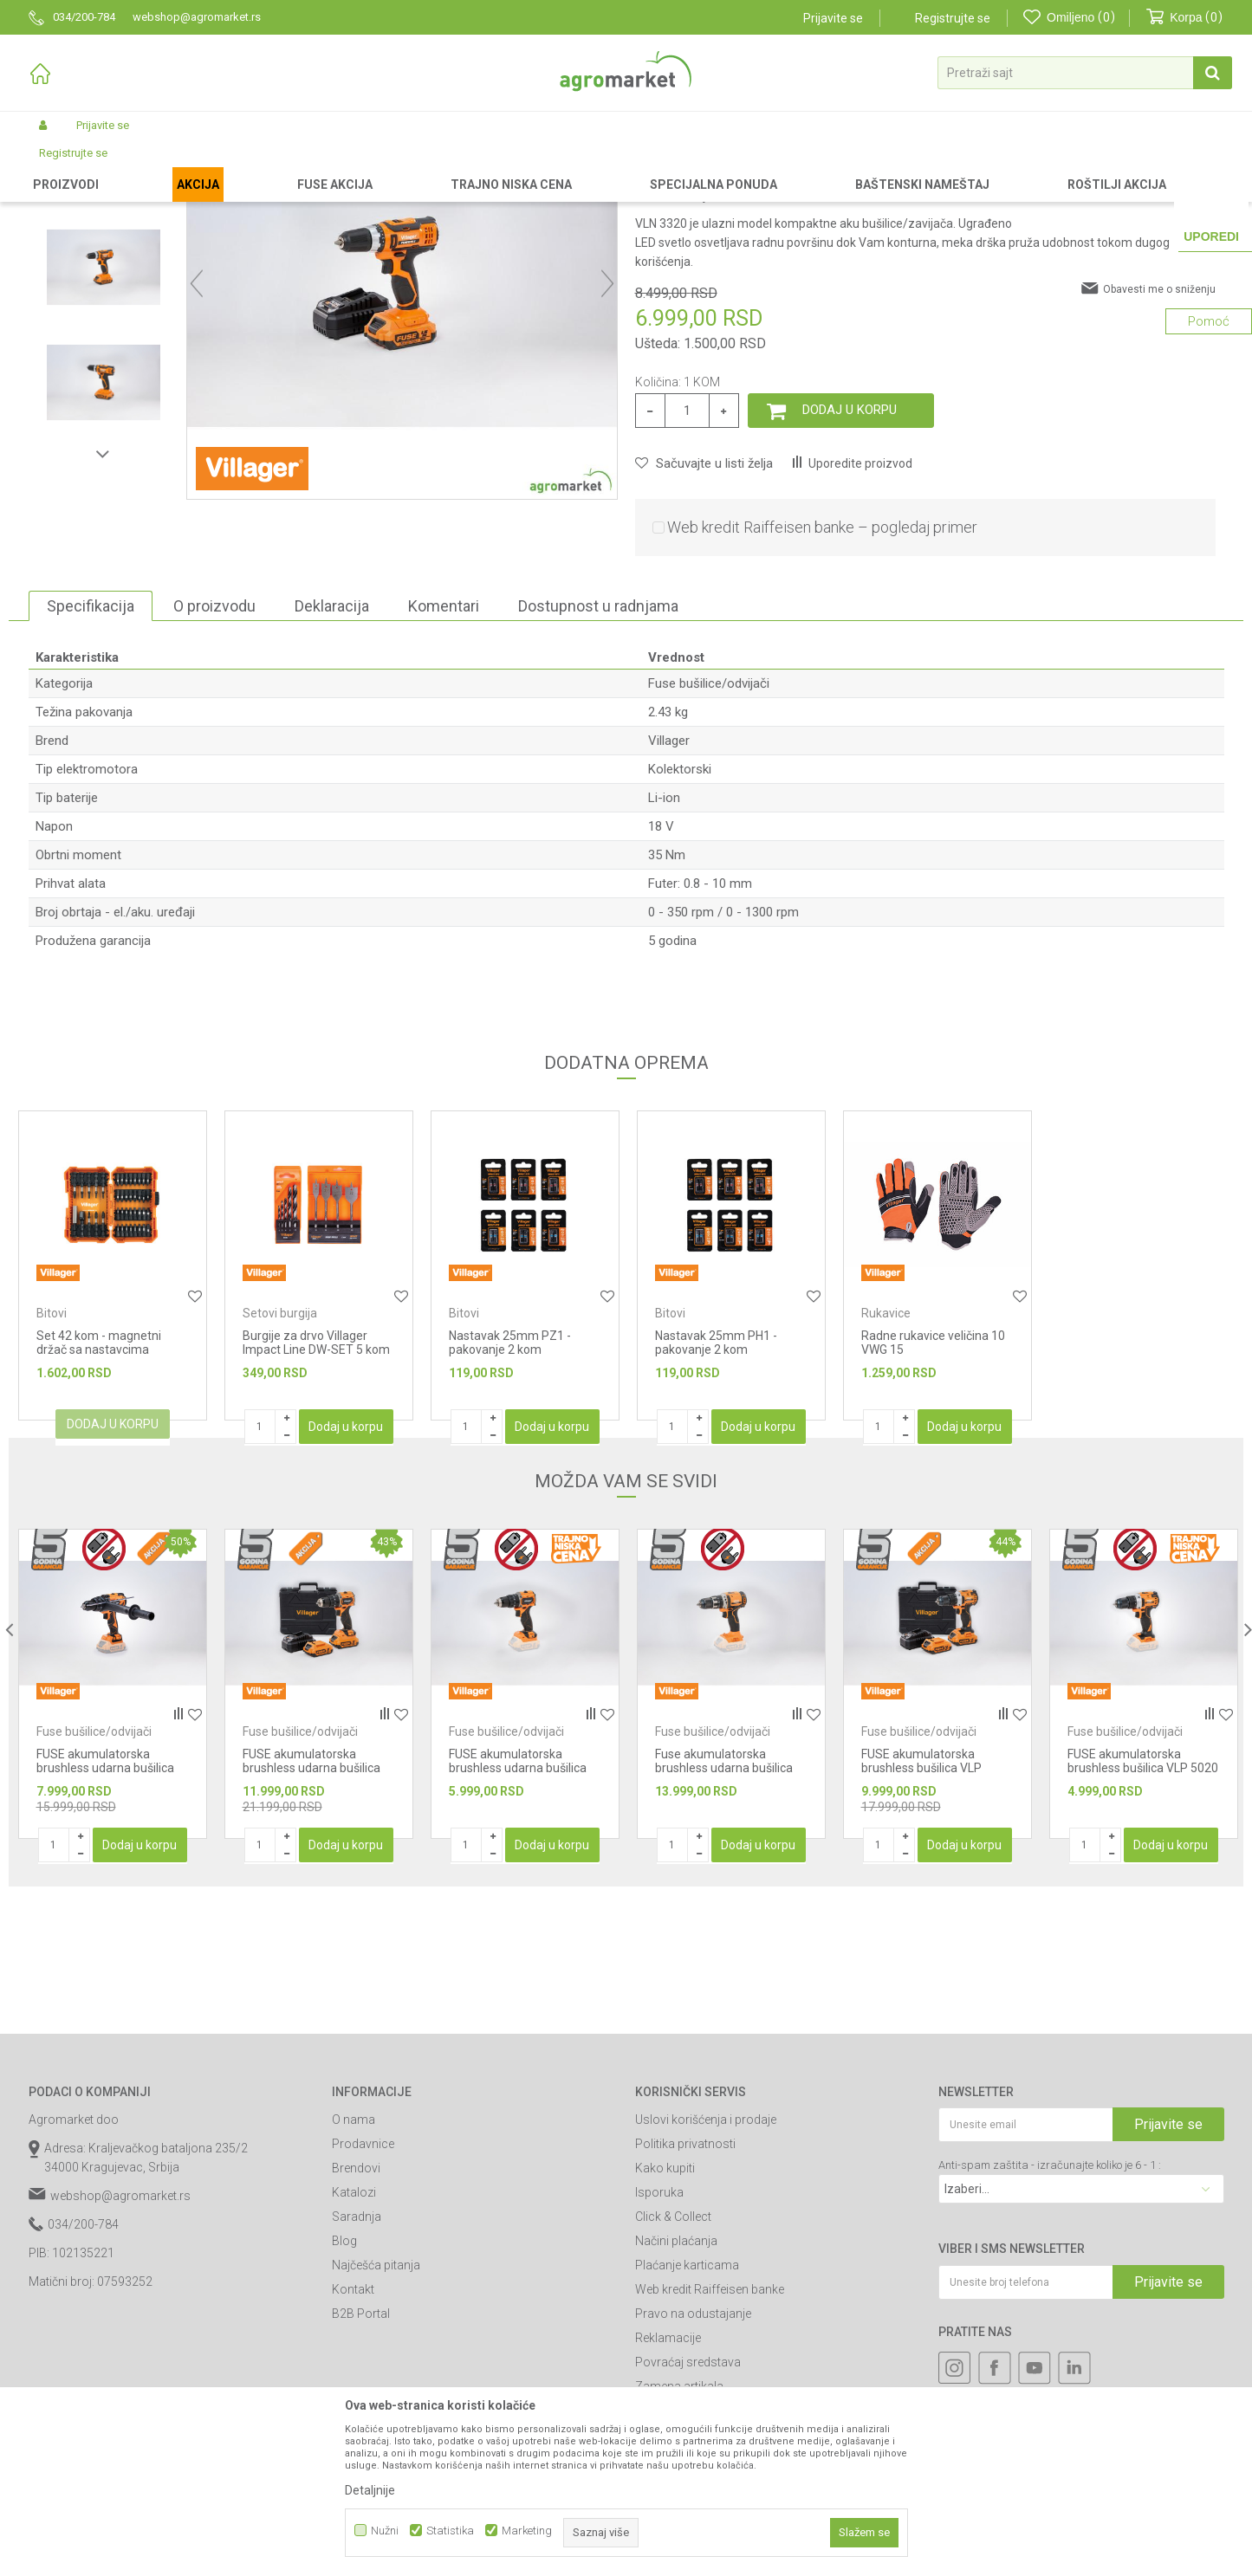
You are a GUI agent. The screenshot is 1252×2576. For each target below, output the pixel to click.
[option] (103, 298)
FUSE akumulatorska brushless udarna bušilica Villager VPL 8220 (105, 1914)
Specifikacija (90, 752)
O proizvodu (214, 752)
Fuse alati (394, 166)
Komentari (443, 752)
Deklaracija (332, 752)
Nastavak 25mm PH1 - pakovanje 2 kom (716, 1489)
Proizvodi (120, 166)
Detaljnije (370, 2490)
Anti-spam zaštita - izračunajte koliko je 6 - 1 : (1049, 2311)
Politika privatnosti (685, 2290)
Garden (172, 166)
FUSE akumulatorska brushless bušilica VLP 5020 (1142, 1907)
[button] (1084, 72)
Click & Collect (673, 2363)
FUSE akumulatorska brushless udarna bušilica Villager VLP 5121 (518, 1914)
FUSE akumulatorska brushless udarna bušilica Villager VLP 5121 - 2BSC (311, 1914)
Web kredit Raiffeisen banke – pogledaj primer (822, 673)
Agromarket (57, 166)
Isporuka (659, 2339)
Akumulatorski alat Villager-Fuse (280, 166)
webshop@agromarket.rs (120, 2342)
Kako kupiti (665, 2314)
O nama (353, 2266)
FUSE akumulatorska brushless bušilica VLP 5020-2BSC (921, 1914)
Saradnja (356, 2363)
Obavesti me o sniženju (1159, 436)
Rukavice (886, 1459)
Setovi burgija (280, 1459)
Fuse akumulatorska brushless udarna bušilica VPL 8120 (724, 1914)
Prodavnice (363, 2290)
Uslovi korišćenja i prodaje (705, 2266)
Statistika (450, 2530)
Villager (669, 887)
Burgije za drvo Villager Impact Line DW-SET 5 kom (316, 1489)
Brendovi (356, 2314)
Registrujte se (952, 18)
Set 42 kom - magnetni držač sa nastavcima (98, 1489)
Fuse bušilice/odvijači (482, 166)
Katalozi (354, 2339)
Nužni (385, 2530)
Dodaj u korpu (849, 556)
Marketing (527, 2530)
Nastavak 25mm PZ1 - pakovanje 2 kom (510, 1489)
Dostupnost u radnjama (598, 752)
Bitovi (51, 1459)
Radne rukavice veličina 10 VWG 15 (933, 1489)
